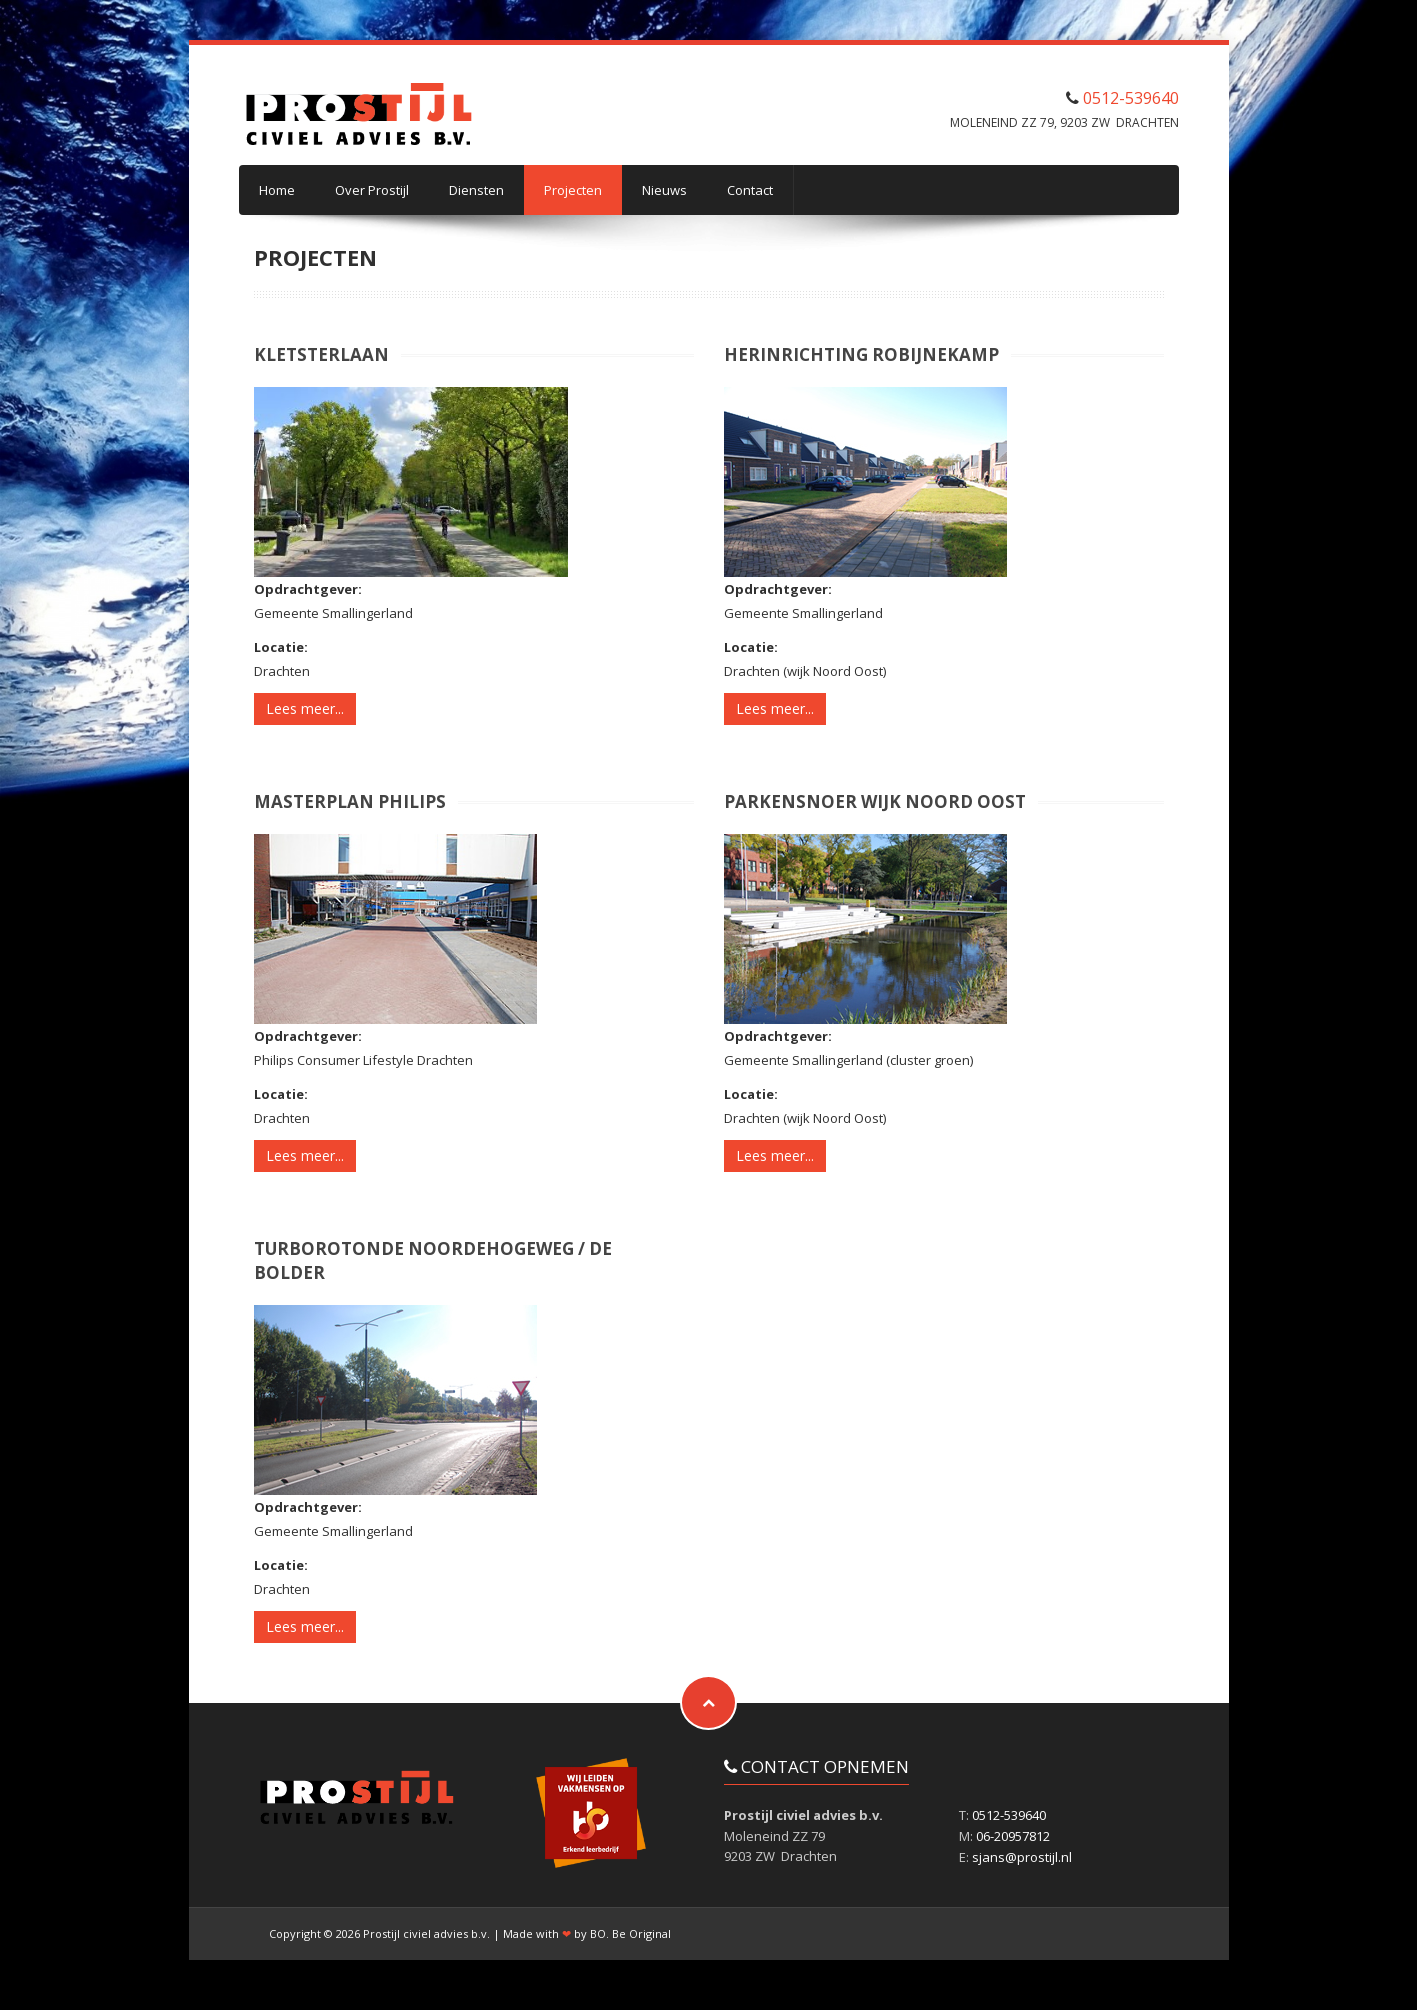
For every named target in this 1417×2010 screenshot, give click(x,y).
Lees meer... (305, 708)
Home (277, 190)
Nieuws (664, 190)
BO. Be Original (630, 1933)
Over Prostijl (372, 190)
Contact (750, 190)
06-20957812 (1013, 1836)
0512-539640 (1131, 98)
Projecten (573, 190)
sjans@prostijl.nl (1022, 1857)
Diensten (476, 190)
